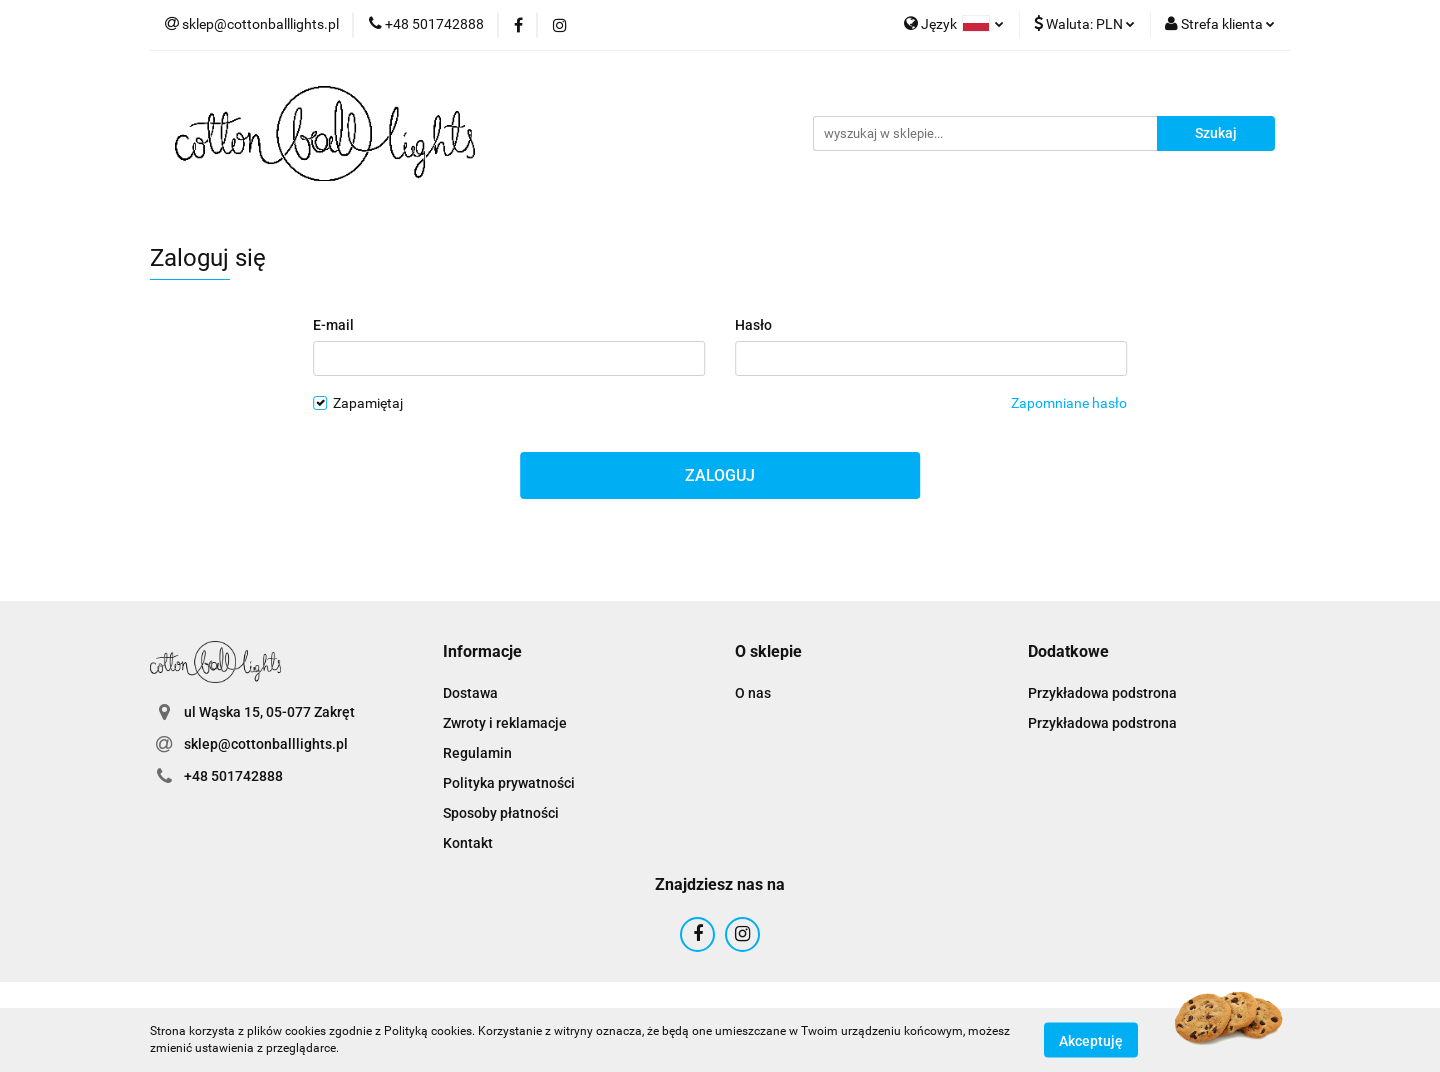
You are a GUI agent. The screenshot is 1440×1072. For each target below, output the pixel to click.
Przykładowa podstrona (1102, 693)
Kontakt (468, 843)
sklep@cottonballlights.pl (266, 744)
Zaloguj (720, 475)
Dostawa (470, 693)
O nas (753, 693)
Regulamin (477, 753)
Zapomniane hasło (1069, 403)
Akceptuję (1091, 1040)
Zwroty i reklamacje (505, 723)
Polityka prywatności (509, 783)
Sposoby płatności (501, 813)
